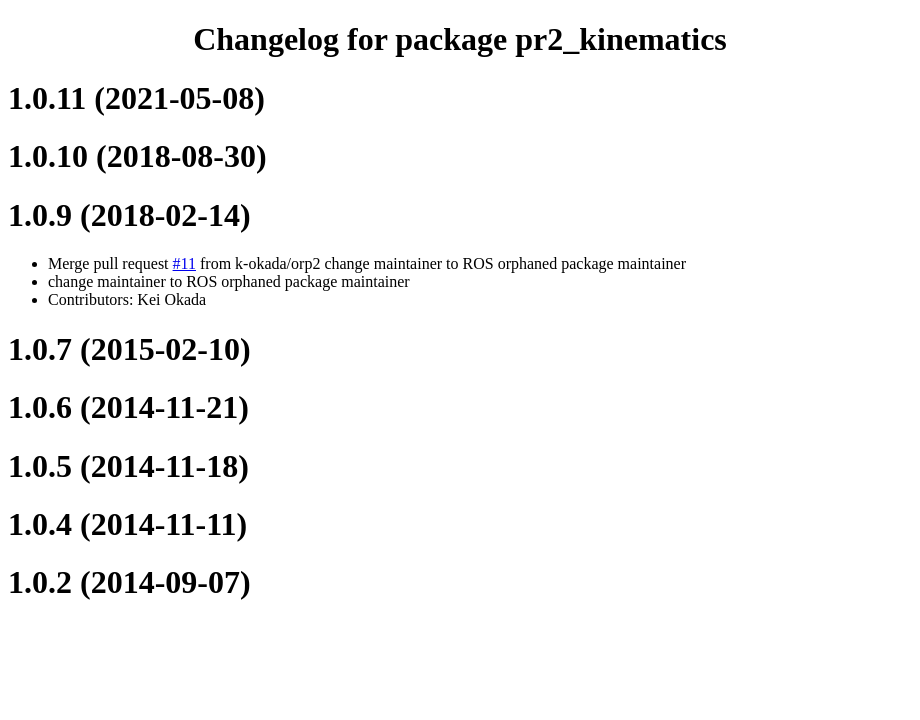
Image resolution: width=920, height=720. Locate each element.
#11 (184, 263)
